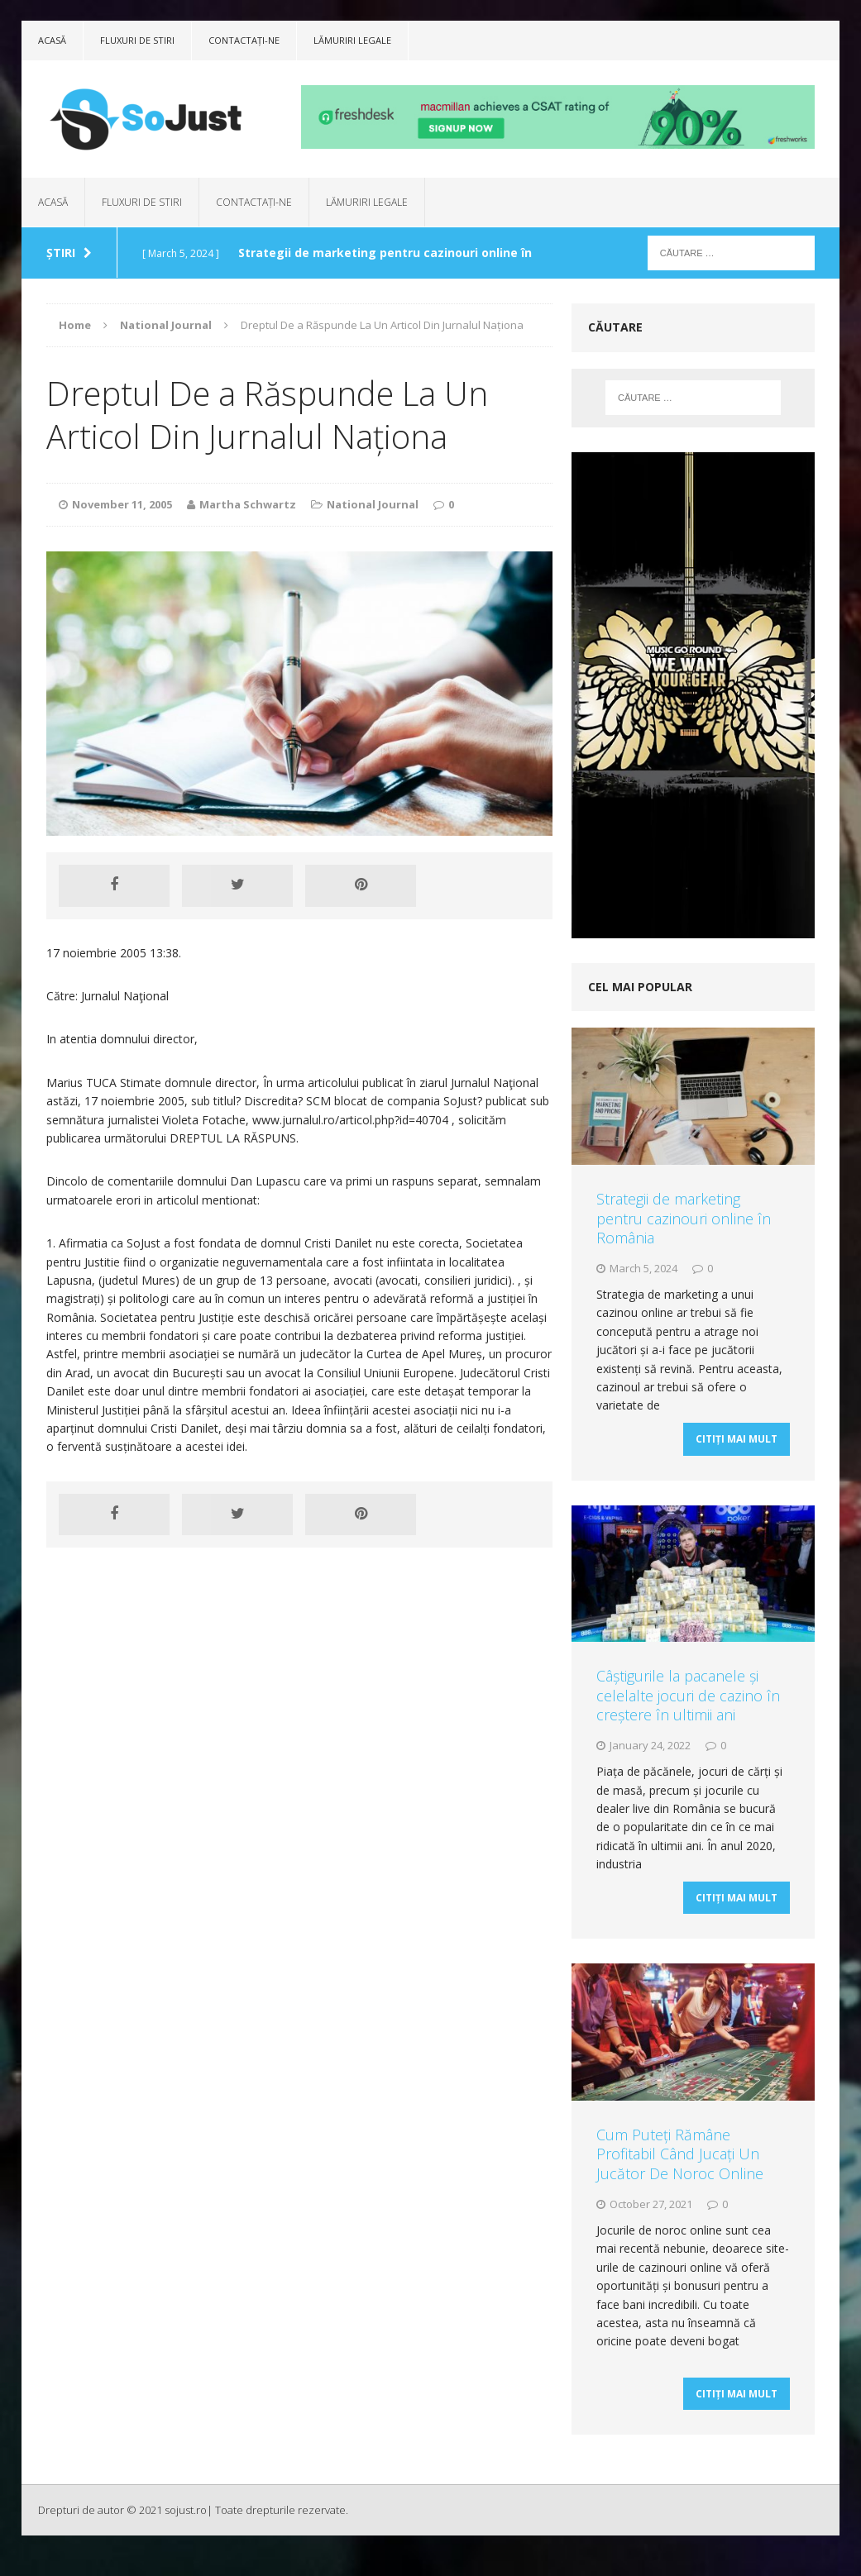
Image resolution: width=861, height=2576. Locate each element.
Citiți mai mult (736, 1445)
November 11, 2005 (122, 504)
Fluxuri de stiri (137, 40)
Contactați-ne (244, 40)
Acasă (52, 40)
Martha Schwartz (247, 504)
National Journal (373, 504)
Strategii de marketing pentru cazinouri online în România (683, 1218)
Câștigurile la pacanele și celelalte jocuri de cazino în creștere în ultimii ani (688, 1701)
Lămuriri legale (352, 40)
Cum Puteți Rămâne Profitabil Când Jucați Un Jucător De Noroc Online (679, 2167)
